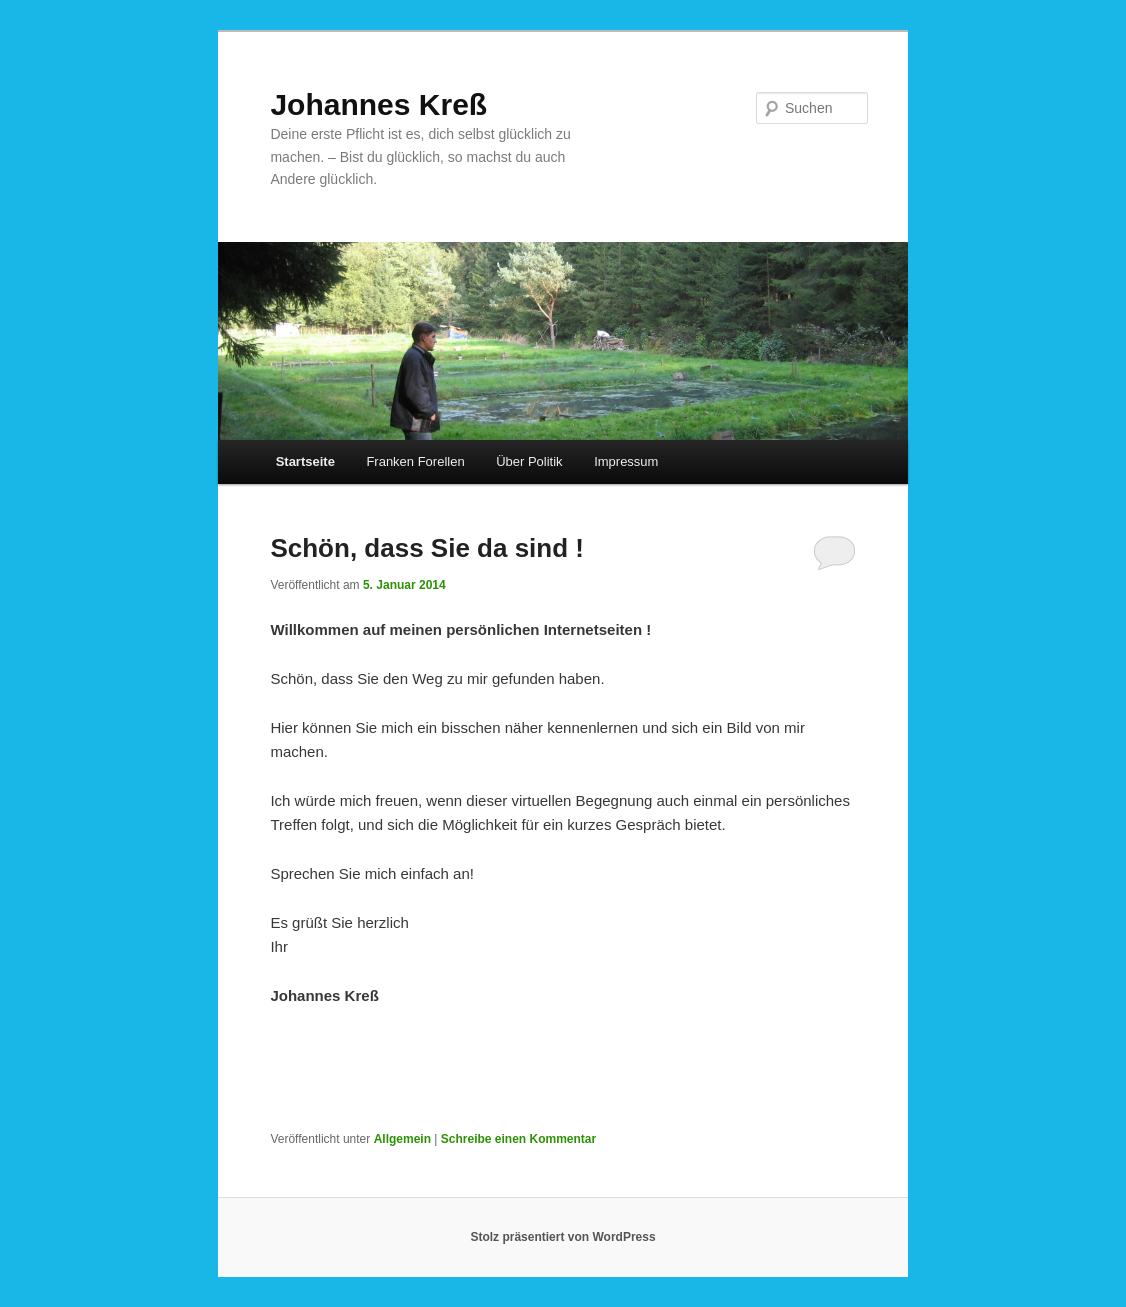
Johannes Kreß (378, 104)
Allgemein (402, 1139)
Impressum (626, 461)
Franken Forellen (415, 461)
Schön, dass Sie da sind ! (427, 548)
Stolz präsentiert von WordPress (562, 1237)
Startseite (305, 461)
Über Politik (529, 461)
